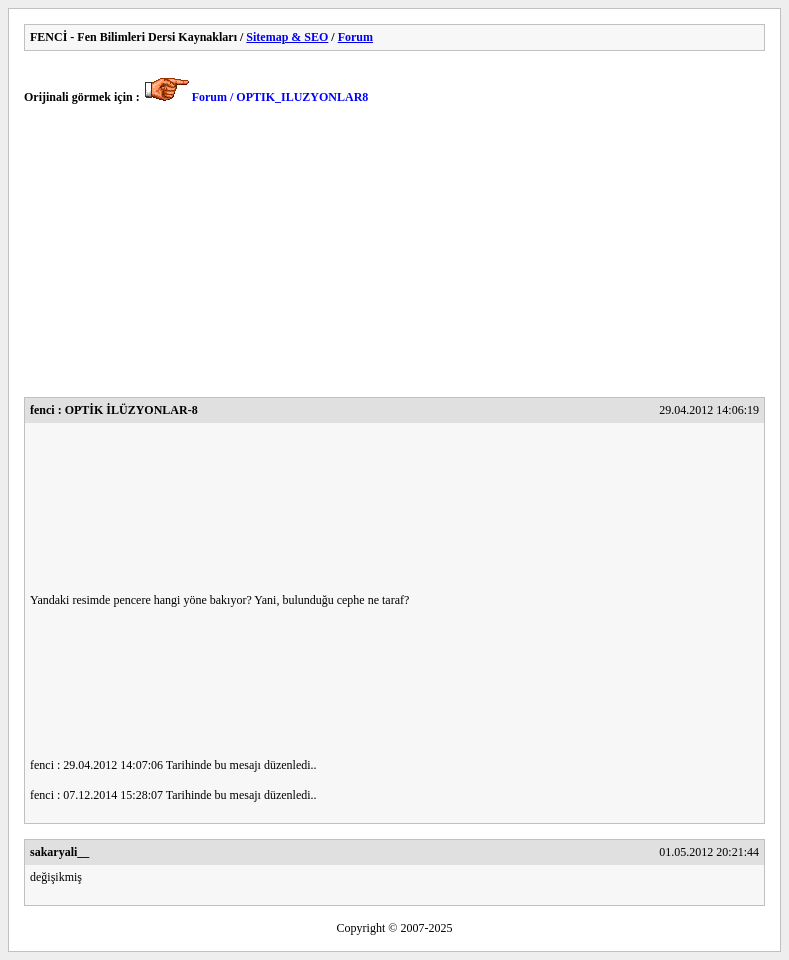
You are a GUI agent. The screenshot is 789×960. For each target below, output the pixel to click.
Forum (355, 37)
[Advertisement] (394, 257)
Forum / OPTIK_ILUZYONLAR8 (280, 97)
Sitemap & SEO (287, 37)
